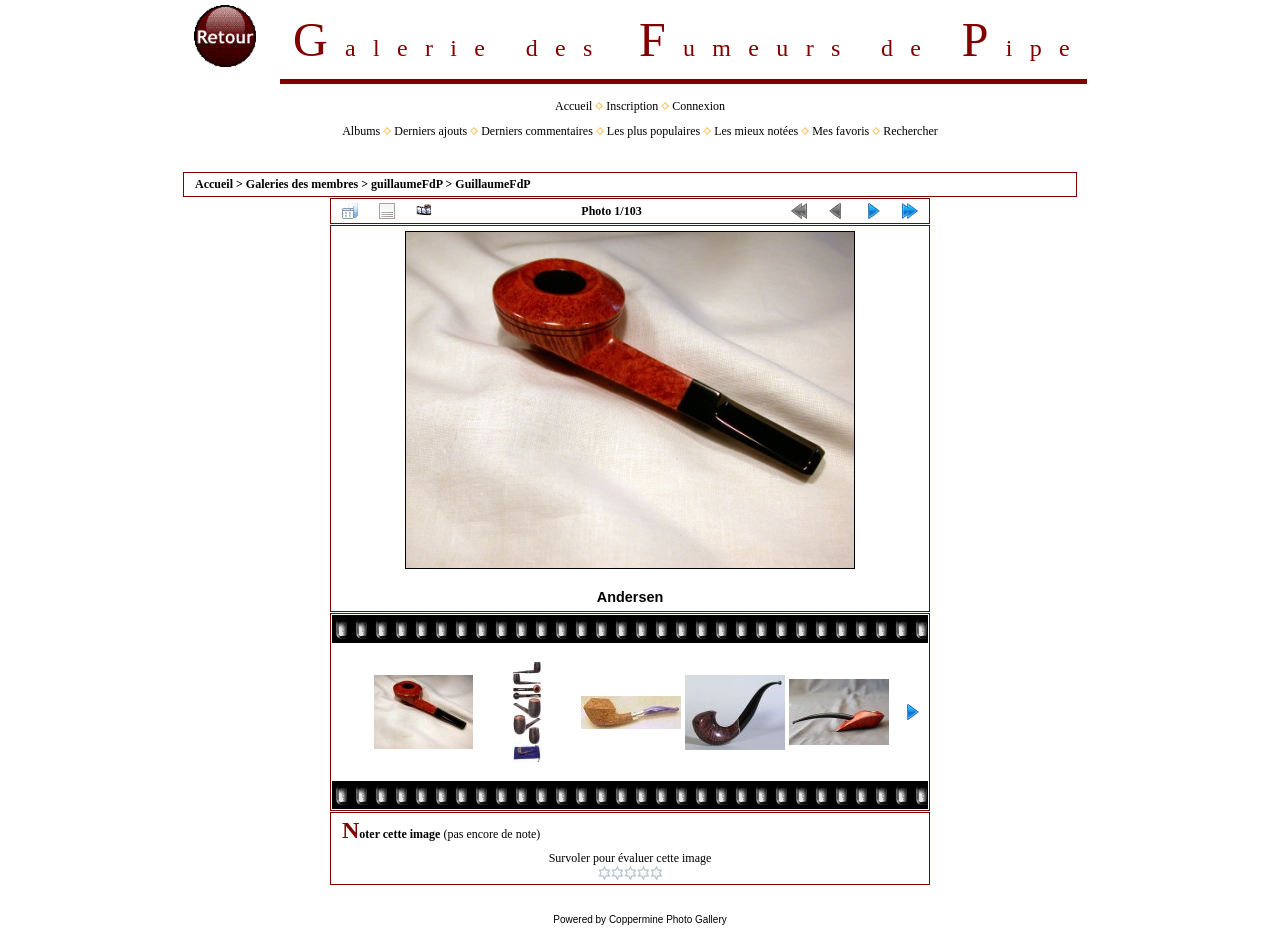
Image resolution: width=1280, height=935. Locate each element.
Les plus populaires (653, 131)
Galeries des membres (302, 184)
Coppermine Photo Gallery (668, 919)
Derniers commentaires (537, 131)
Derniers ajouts (430, 131)
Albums (361, 131)
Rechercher (910, 131)
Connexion (698, 106)
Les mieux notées (756, 131)
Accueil (573, 106)
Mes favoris (840, 131)
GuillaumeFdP (492, 184)
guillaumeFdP (406, 184)
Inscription (632, 106)
